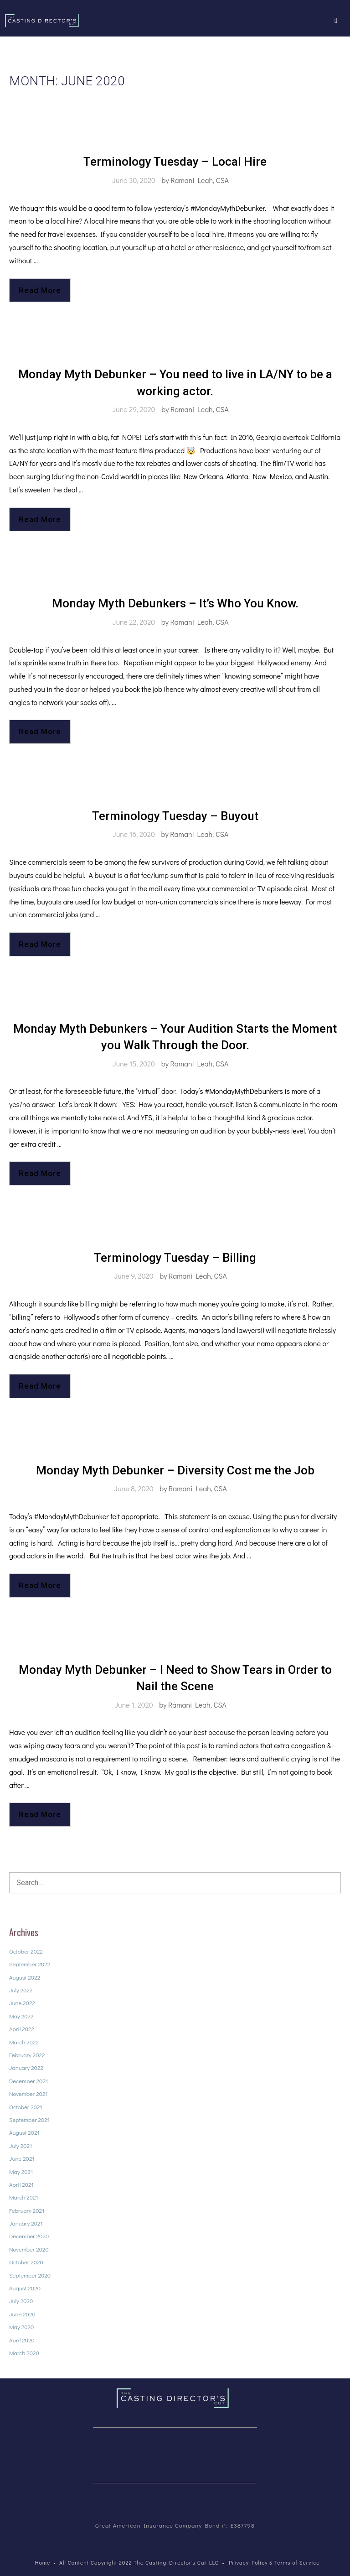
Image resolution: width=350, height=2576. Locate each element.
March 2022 (24, 2042)
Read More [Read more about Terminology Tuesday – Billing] (40, 1385)
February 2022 (27, 2055)
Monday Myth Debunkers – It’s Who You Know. (175, 603)
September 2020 (30, 2275)
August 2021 (24, 2132)
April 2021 (21, 2184)
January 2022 (26, 2067)
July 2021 (20, 2145)
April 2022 (21, 2029)
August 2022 (24, 1977)
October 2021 (25, 2107)
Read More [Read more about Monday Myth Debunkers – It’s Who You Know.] (40, 731)
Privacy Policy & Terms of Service (274, 2562)
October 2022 (26, 1951)
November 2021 (28, 2093)
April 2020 (22, 2340)
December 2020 (29, 2236)
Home (42, 2562)
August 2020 (25, 2288)
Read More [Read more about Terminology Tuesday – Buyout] (40, 944)
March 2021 (23, 2197)
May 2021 (21, 2171)
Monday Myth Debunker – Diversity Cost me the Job (175, 1470)
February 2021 (26, 2210)
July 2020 (21, 2300)
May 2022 (21, 2016)
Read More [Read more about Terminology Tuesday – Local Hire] (40, 290)
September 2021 (29, 2119)
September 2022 (29, 1964)
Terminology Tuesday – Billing (175, 1257)
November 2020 (29, 2249)
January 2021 (26, 2223)
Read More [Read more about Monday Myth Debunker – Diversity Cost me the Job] (40, 1585)
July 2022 (21, 1990)
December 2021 (28, 2081)
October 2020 (26, 2262)
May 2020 (21, 2326)
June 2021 (22, 2158)
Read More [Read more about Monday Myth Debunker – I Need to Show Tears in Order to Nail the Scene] (40, 1814)
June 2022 (22, 2002)
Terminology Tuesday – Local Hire (175, 161)
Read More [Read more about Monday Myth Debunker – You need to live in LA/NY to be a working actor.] (40, 519)
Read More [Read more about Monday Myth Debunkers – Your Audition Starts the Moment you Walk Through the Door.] (40, 1173)
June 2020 (22, 2314)
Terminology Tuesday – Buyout (175, 816)
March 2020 (24, 2353)
